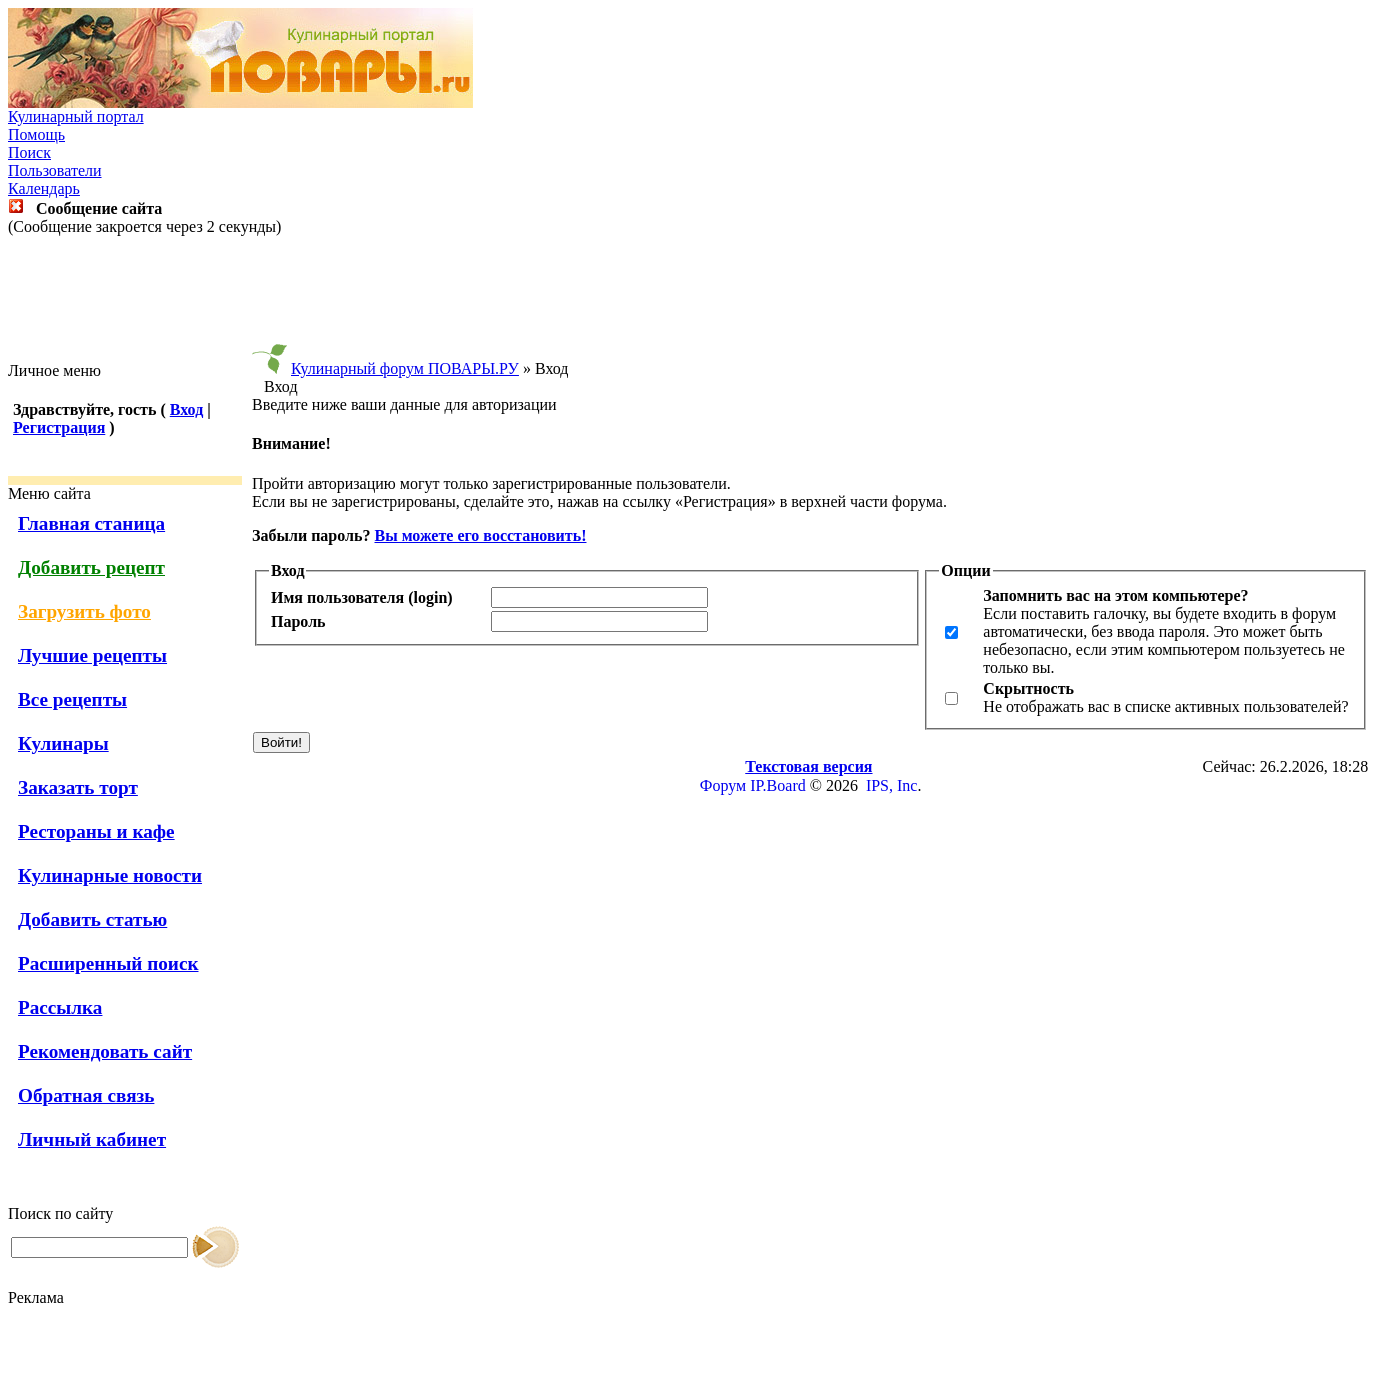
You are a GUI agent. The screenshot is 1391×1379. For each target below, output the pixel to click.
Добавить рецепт (91, 567)
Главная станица (91, 523)
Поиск (29, 152)
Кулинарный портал (76, 116)
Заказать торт (78, 787)
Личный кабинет (92, 1139)
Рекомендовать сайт (105, 1051)
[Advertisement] (696, 299)
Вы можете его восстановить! (480, 535)
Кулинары (63, 743)
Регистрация (59, 427)
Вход (186, 409)
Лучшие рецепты (92, 655)
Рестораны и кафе (96, 831)
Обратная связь (86, 1095)
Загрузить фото (84, 611)
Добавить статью (92, 919)
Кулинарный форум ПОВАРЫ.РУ (405, 368)
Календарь (44, 188)
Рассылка (60, 1007)
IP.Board (778, 785)
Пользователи (55, 170)
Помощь (36, 134)
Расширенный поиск (108, 963)
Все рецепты (72, 699)
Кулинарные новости (110, 875)
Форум (723, 785)
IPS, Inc (892, 785)
